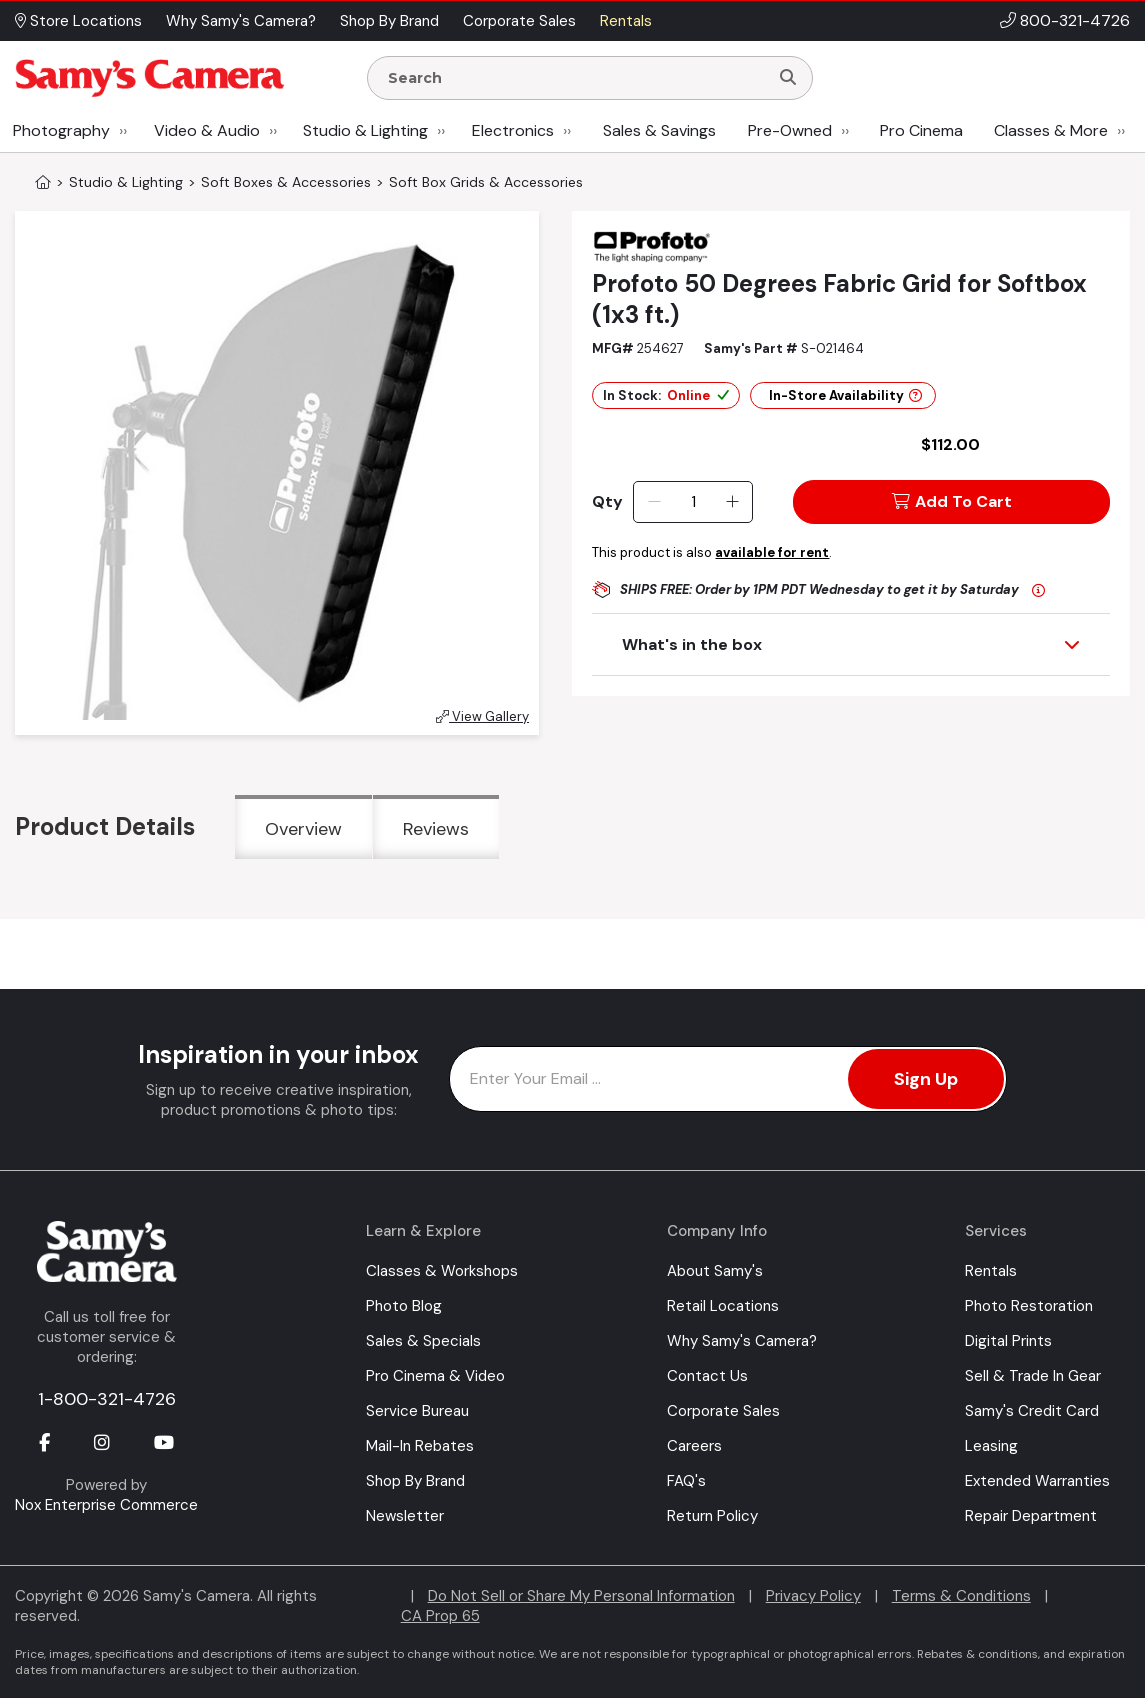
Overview (303, 829)
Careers (694, 1446)
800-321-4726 (1075, 20)
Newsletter (405, 1516)
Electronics (513, 130)
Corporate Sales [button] (519, 21)
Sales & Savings (659, 130)
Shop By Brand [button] (389, 21)
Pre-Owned (790, 130)
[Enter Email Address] (728, 1079)
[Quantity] (693, 502)
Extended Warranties (1037, 1481)
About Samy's (715, 1271)
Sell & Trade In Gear (1033, 1376)
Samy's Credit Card (1032, 1411)
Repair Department (1031, 1516)
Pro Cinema (921, 130)
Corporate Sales (723, 1411)
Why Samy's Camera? (742, 1341)
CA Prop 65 (440, 1616)
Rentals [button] (626, 21)
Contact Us (707, 1376)
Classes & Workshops (442, 1271)
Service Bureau (417, 1411)
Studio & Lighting (365, 130)
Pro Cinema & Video (435, 1376)
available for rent (772, 552)
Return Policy (712, 1516)
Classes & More (1051, 130)
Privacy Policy (813, 1596)
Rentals (991, 1271)
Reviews (436, 829)
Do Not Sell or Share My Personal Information (581, 1596)
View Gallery (482, 716)
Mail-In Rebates (420, 1446)
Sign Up (926, 1079)
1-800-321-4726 (107, 1399)
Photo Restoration (1029, 1306)
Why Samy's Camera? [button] (241, 21)
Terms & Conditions (961, 1596)
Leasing (991, 1446)
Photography (61, 130)
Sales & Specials (423, 1341)
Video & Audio (207, 130)
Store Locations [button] (78, 21)
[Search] (788, 78)
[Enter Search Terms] (576, 78)
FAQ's (686, 1481)
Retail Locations (723, 1306)
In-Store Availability (845, 395)
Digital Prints (1008, 1341)
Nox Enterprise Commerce (106, 1505)
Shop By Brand (415, 1481)
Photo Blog (404, 1306)
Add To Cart (952, 501)
